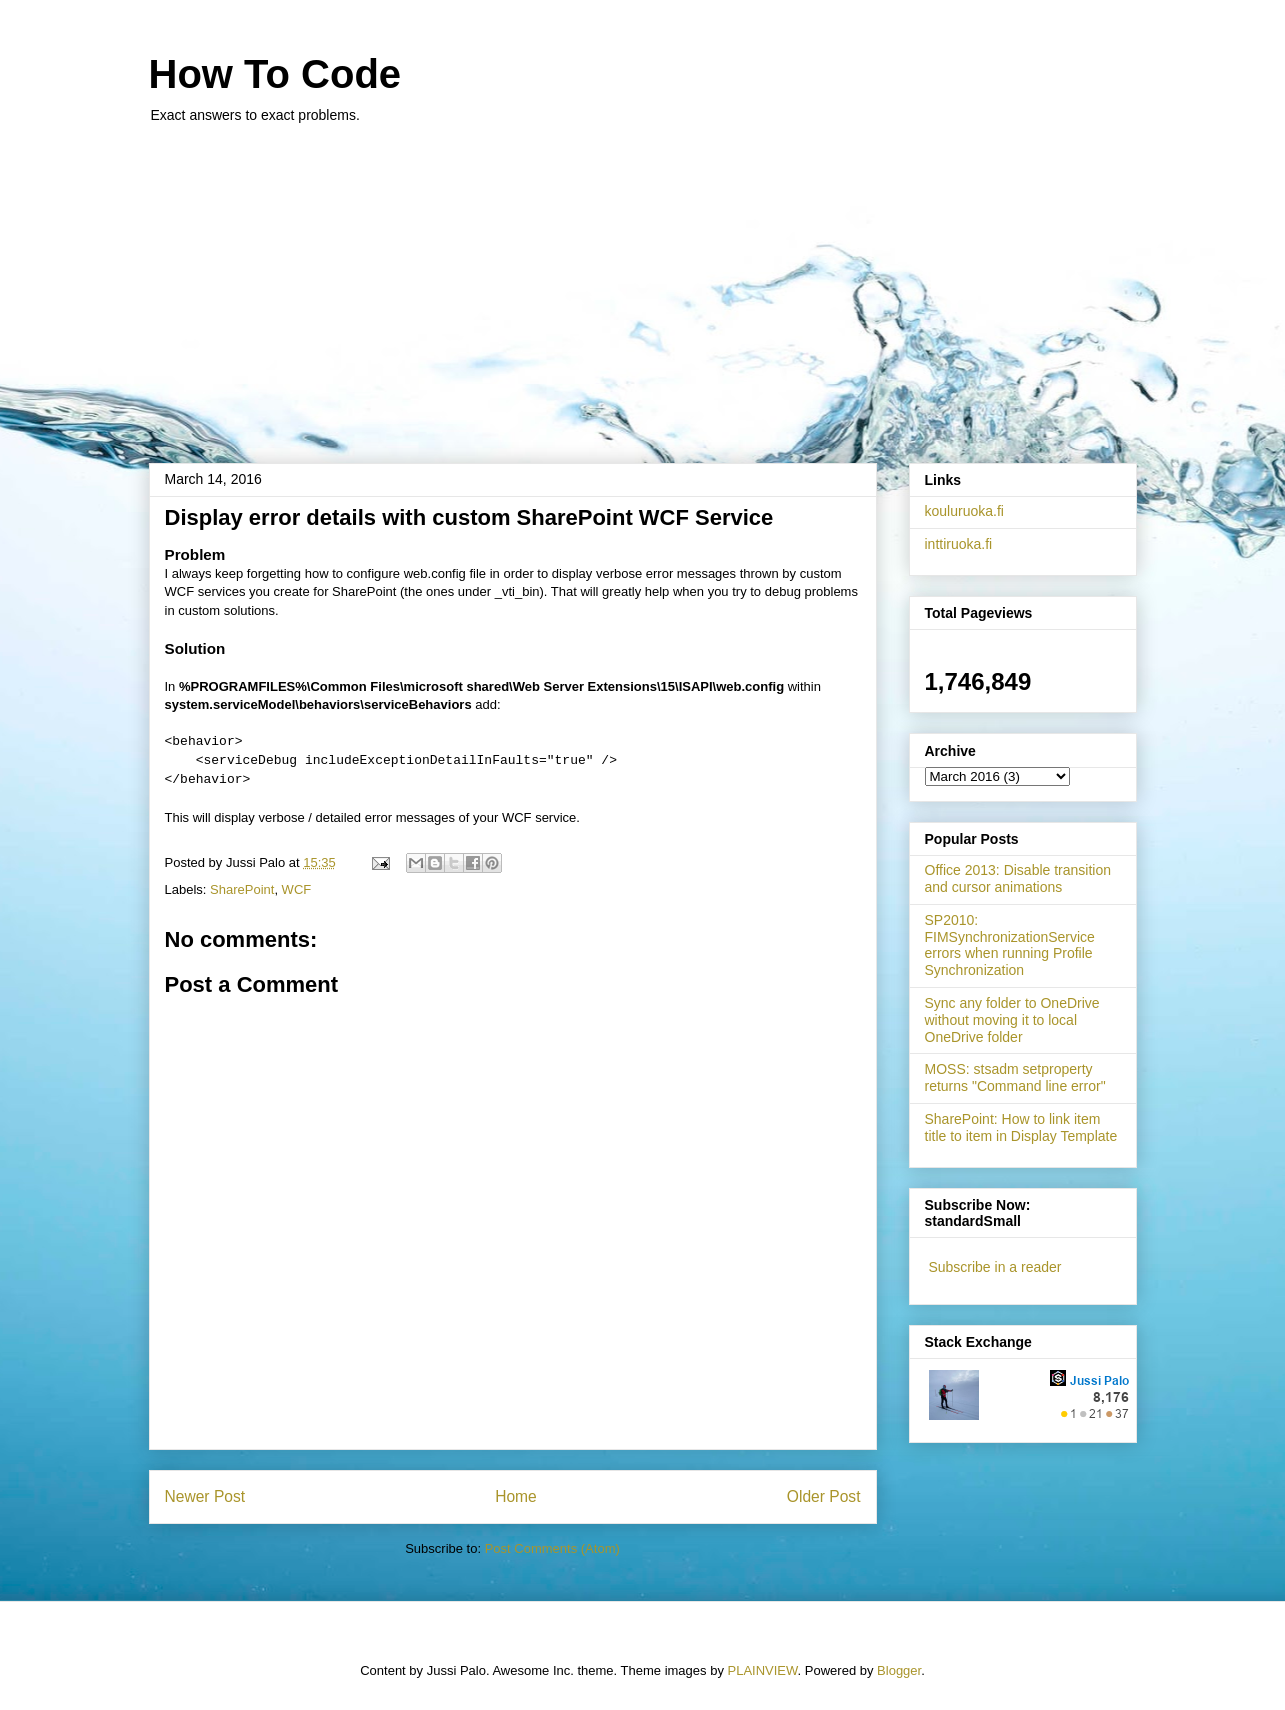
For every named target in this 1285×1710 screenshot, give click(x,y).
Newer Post (205, 1496)
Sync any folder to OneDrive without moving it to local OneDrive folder (1012, 1020)
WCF (297, 889)
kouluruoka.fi (964, 511)
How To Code (275, 74)
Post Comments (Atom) (552, 1548)
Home (516, 1496)
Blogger (899, 1670)
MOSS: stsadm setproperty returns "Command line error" (1015, 1077)
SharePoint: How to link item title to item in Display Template (1021, 1127)
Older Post (824, 1496)
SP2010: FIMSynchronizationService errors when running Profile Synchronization (1010, 945)
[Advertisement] (643, 283)
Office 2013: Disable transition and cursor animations (1018, 878)
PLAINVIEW (763, 1670)
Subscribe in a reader (994, 1267)
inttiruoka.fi (959, 544)
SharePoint (242, 889)
